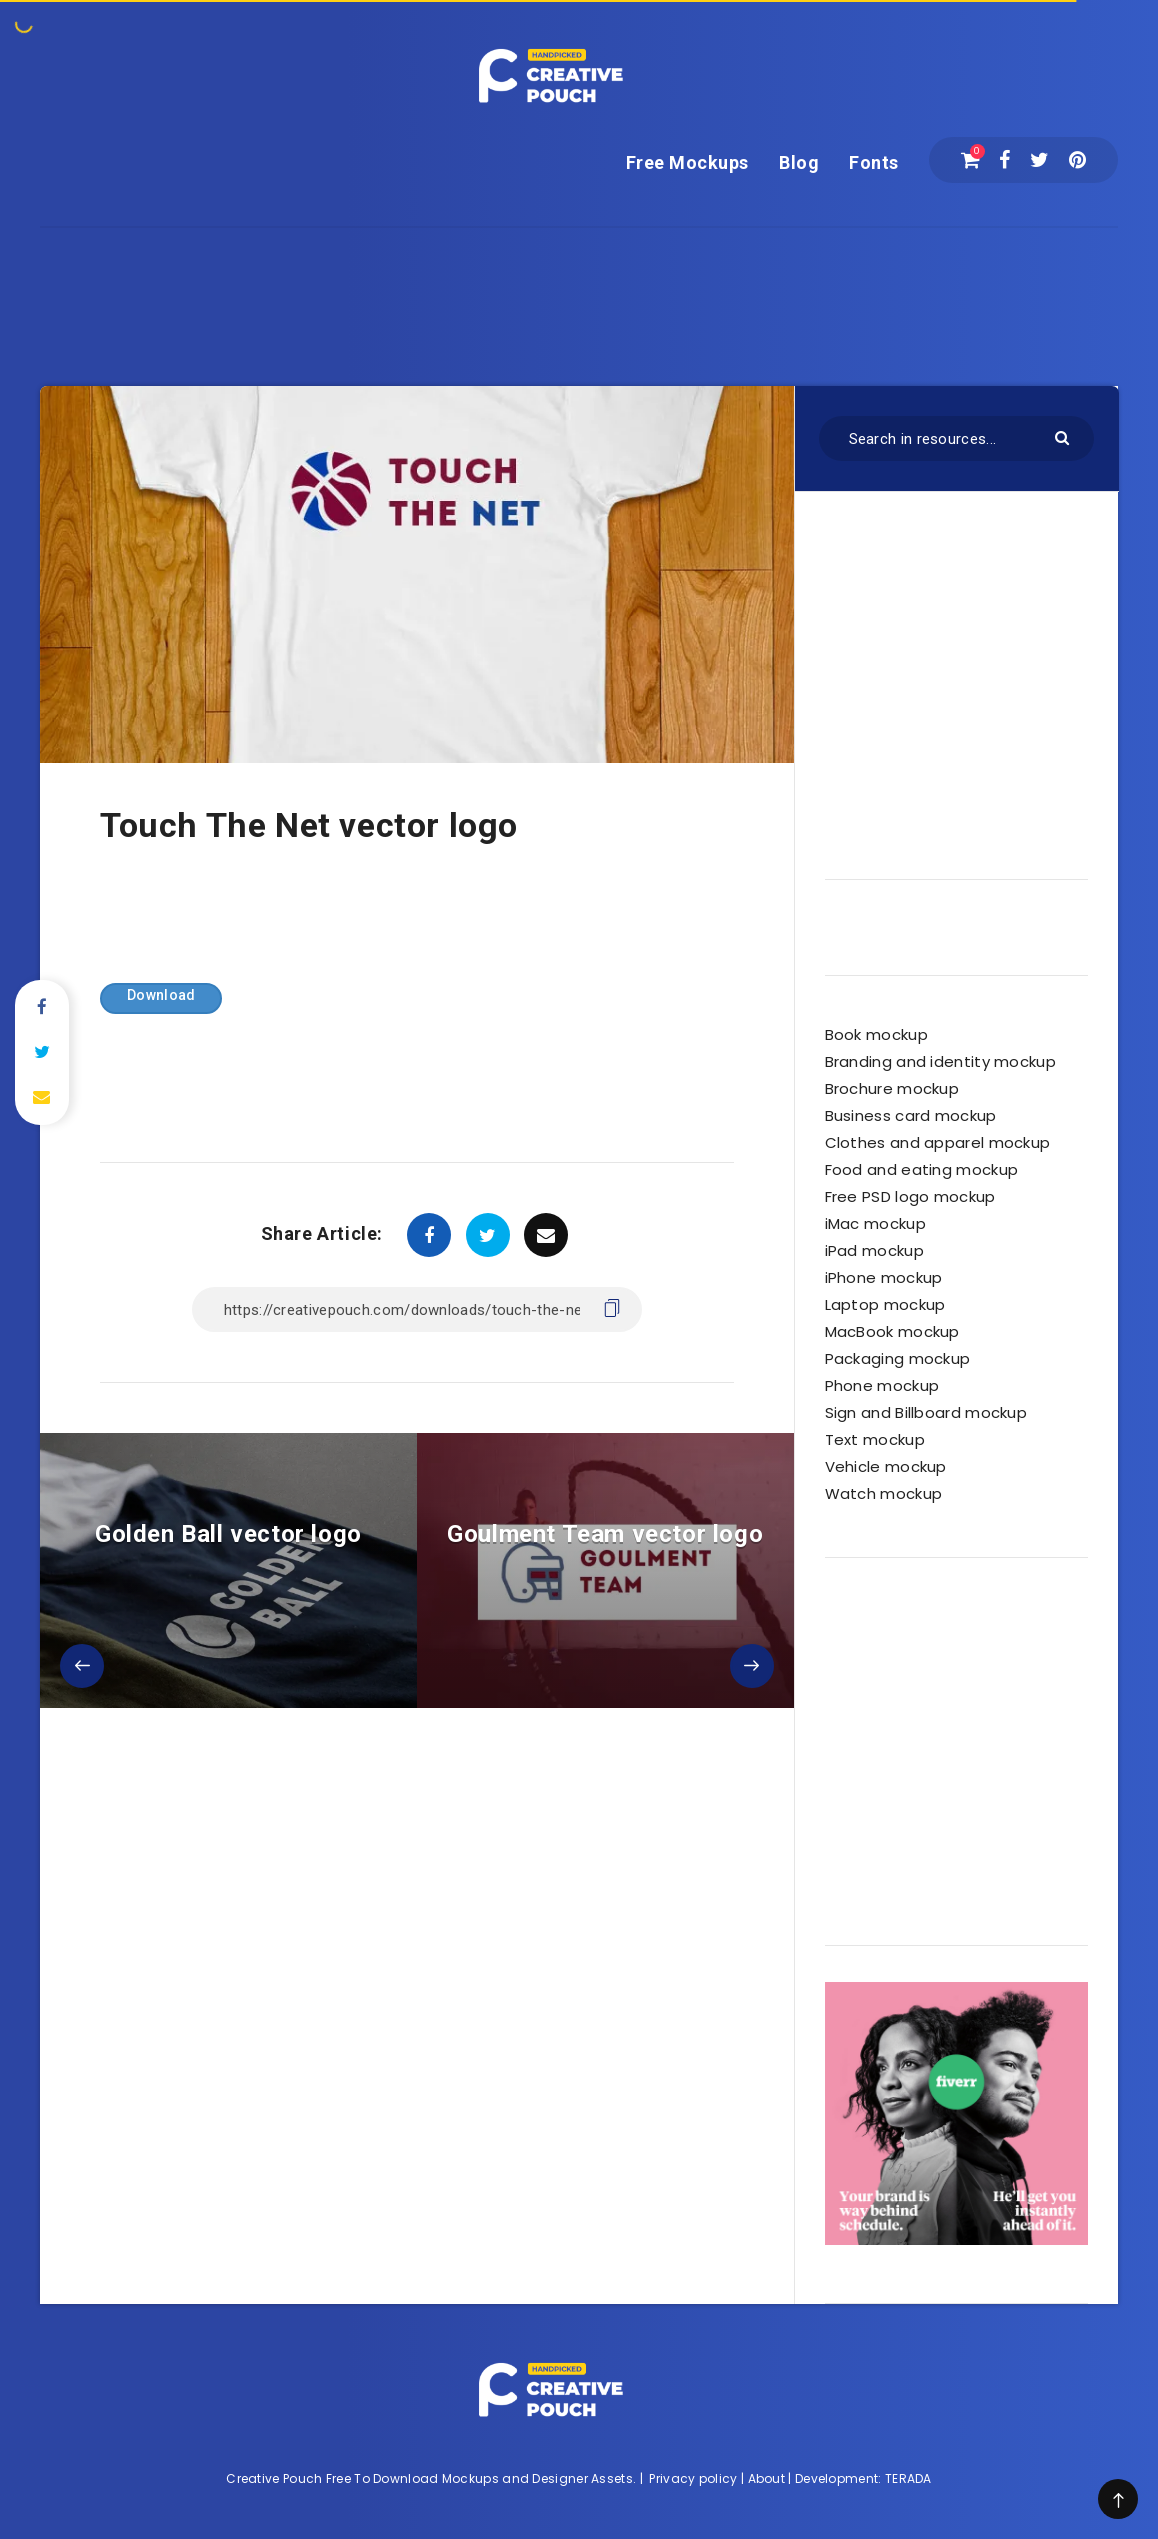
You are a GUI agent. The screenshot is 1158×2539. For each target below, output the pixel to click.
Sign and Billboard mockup (926, 1412)
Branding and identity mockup (940, 1061)
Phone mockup (882, 1385)
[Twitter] (1039, 160)
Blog (799, 162)
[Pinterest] (1077, 160)
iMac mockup (875, 1223)
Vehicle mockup (886, 1466)
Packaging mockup (898, 1358)
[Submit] (1064, 436)
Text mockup (875, 1439)
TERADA (908, 2478)
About (767, 2478)
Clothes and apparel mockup (938, 1142)
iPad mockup (874, 1250)
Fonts (874, 162)
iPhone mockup (884, 1277)
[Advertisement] (579, 273)
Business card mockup (911, 1115)
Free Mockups (687, 162)
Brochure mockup (892, 1088)
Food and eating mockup (922, 1169)
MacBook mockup (892, 1331)
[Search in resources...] (956, 438)
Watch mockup (884, 1493)
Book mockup (876, 1034)
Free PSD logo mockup (910, 1196)
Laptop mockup (885, 1304)
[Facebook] (1004, 160)
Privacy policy (693, 2478)
